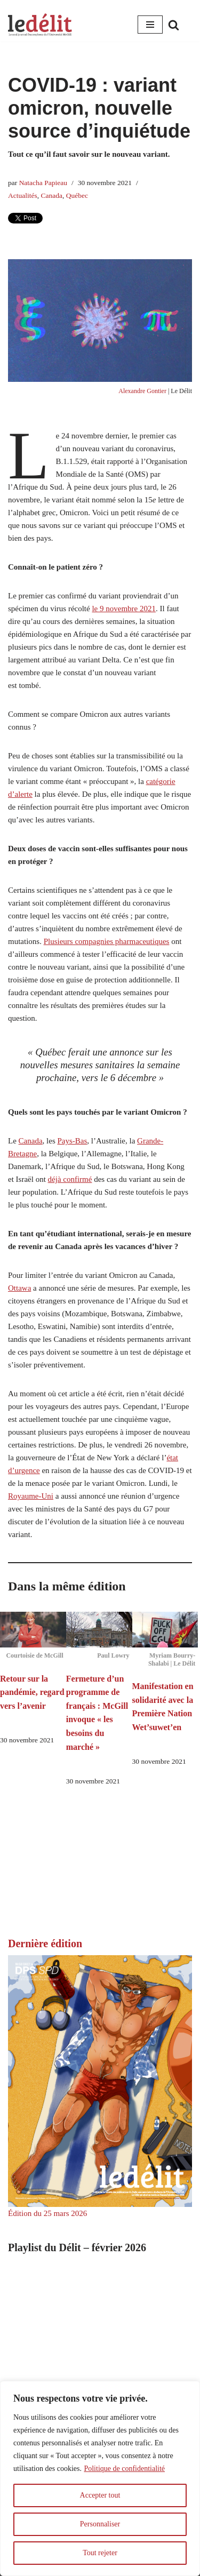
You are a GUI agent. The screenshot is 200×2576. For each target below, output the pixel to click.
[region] (100, 2478)
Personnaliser (100, 2524)
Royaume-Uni (30, 1496)
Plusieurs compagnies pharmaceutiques (107, 941)
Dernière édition (45, 1943)
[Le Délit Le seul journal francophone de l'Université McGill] (40, 24)
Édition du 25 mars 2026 (47, 2213)
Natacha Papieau (43, 183)
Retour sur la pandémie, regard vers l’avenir (32, 1692)
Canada (51, 195)
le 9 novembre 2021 (124, 608)
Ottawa (19, 1288)
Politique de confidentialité (124, 2469)
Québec (77, 195)
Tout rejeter (100, 2553)
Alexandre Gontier (142, 391)
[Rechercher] (173, 24)
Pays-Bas (72, 1141)
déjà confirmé (70, 1179)
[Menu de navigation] (150, 24)
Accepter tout (100, 2495)
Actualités (22, 195)
